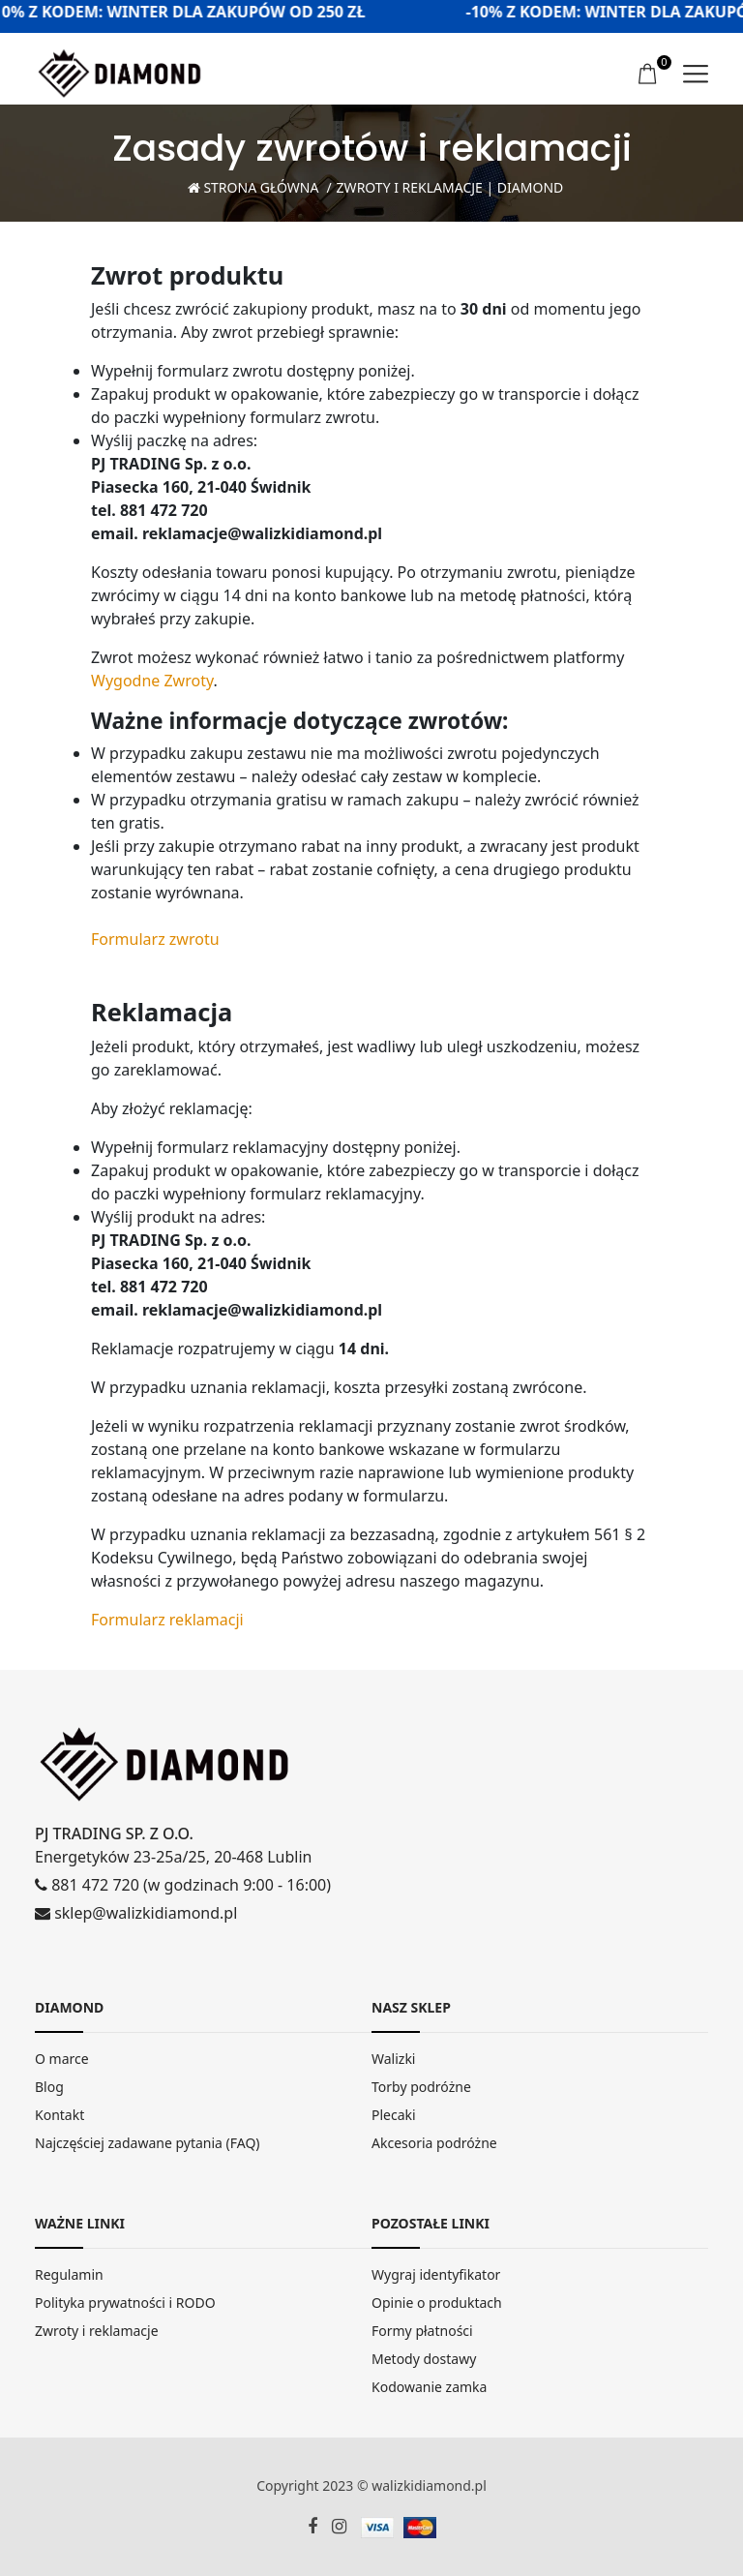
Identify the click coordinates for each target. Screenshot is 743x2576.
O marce (62, 2058)
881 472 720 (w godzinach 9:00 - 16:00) (183, 1884)
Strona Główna (253, 187)
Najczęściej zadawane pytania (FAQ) (147, 2143)
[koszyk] (649, 74)
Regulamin (69, 2274)
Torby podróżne (421, 2086)
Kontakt (59, 2115)
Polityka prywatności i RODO (125, 2302)
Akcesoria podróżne (434, 2143)
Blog (49, 2086)
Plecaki (394, 2115)
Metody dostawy (424, 2358)
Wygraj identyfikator (436, 2274)
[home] (120, 72)
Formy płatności (422, 2330)
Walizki (394, 2058)
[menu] (695, 74)
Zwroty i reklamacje (97, 2330)
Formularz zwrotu (155, 939)
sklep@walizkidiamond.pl (136, 1913)
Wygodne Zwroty (152, 680)
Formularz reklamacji (167, 1619)
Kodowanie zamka (429, 2387)
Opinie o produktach (437, 2302)
